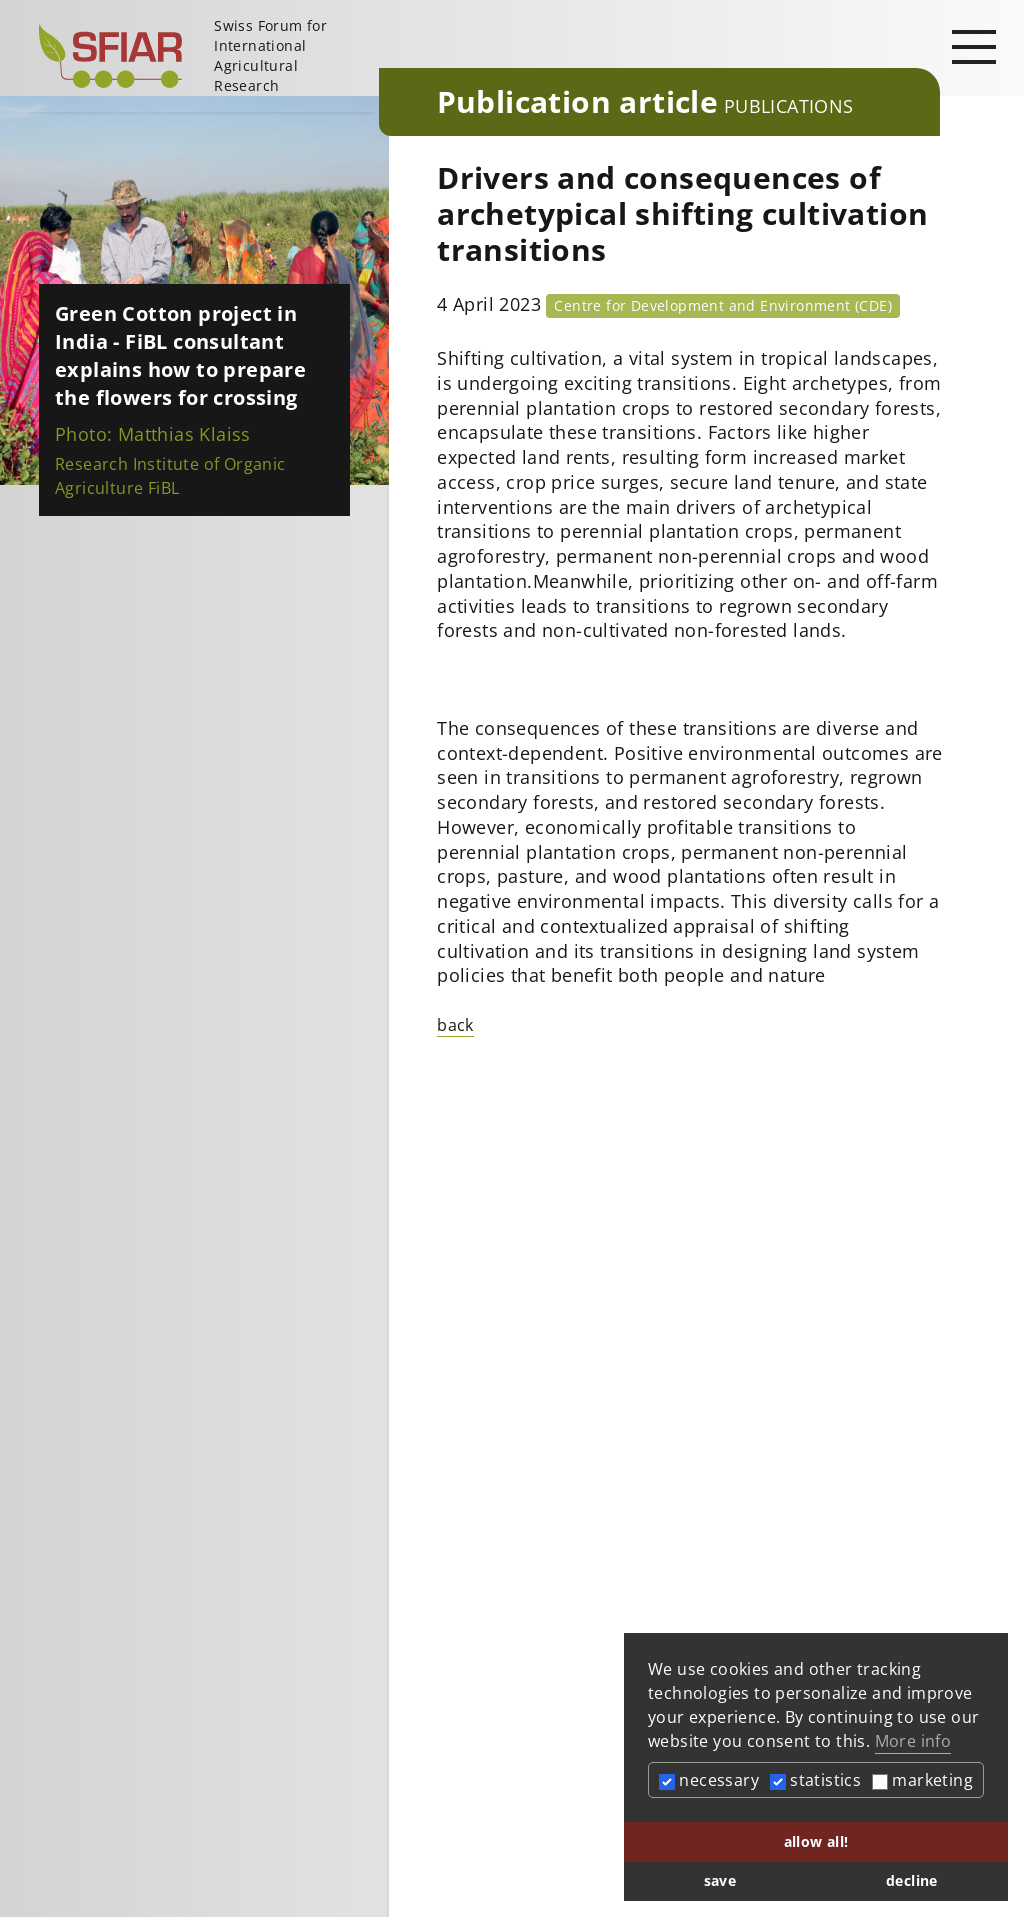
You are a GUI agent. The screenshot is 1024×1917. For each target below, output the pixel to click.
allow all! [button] (816, 1841)
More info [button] (913, 1741)
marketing (922, 1780)
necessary (709, 1780)
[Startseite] (201, 56)
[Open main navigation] (974, 46)
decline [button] (912, 1880)
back (455, 1025)
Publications (789, 106)
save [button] (720, 1880)
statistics (815, 1780)
